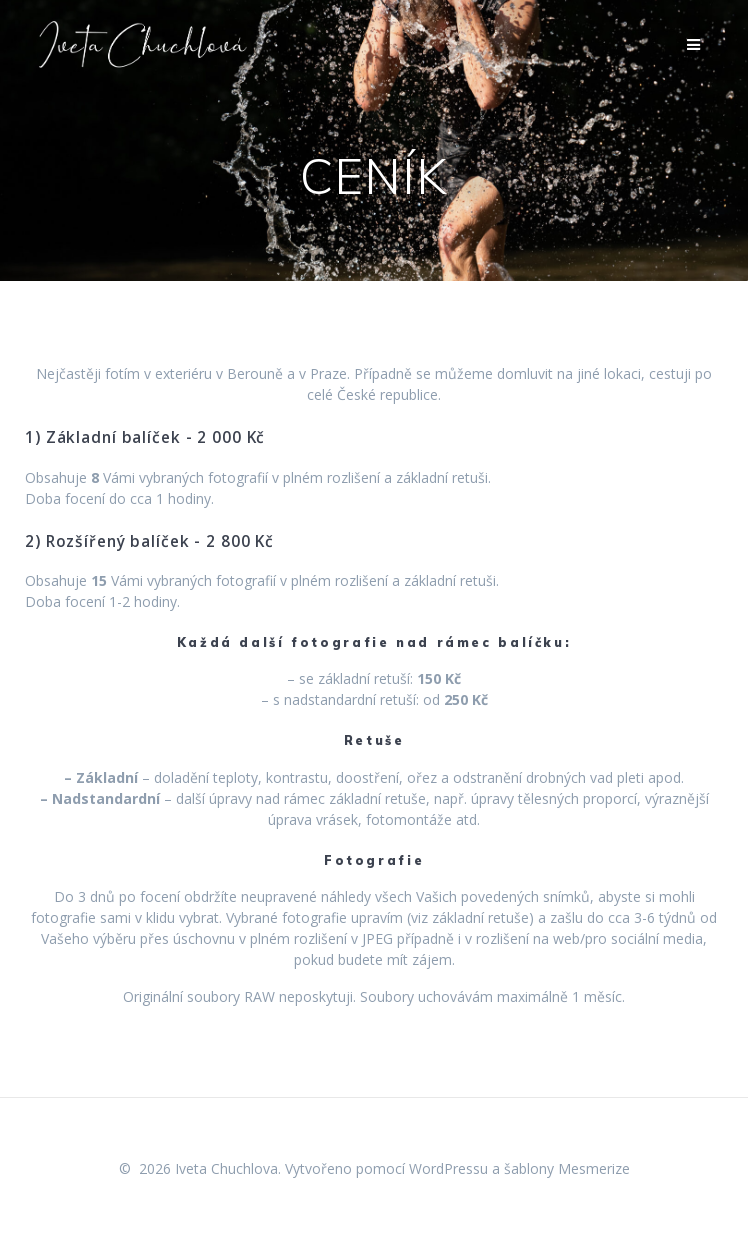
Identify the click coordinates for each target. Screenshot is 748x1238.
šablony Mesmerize (567, 1168)
